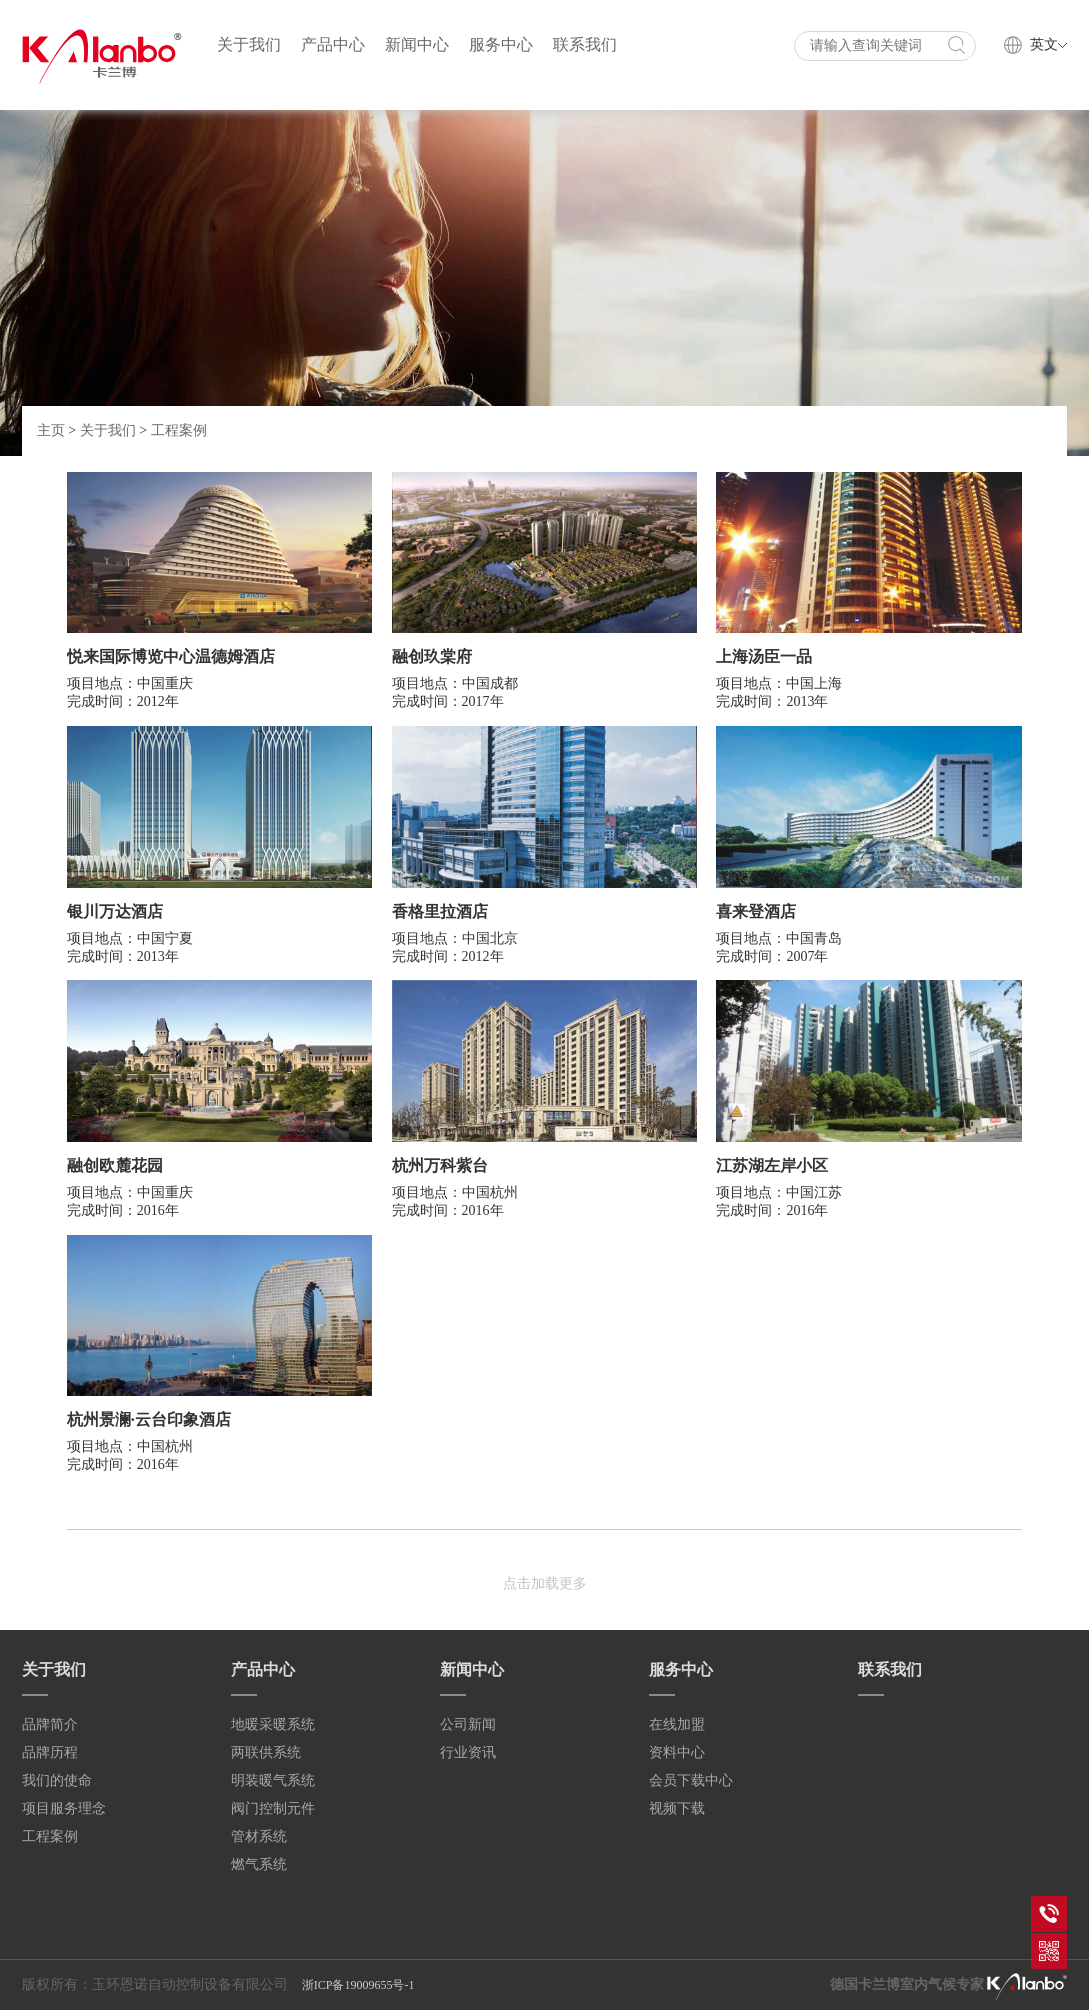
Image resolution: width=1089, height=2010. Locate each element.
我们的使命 (57, 1780)
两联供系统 (266, 1752)
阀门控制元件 (273, 1808)
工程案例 (179, 430)
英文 (1048, 44)
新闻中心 (417, 44)
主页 (51, 430)
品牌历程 (50, 1752)
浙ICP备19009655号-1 (358, 1985)
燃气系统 (259, 1864)
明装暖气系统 (273, 1780)
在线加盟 (677, 1724)
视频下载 (677, 1808)
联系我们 (585, 44)
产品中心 (333, 44)
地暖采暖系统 (273, 1724)
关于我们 (249, 44)
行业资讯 (468, 1752)
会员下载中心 (691, 1780)
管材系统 (259, 1836)
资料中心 (677, 1752)
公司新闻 (468, 1724)
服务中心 (501, 44)
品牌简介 (50, 1724)
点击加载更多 (545, 1583)
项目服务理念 (64, 1808)
